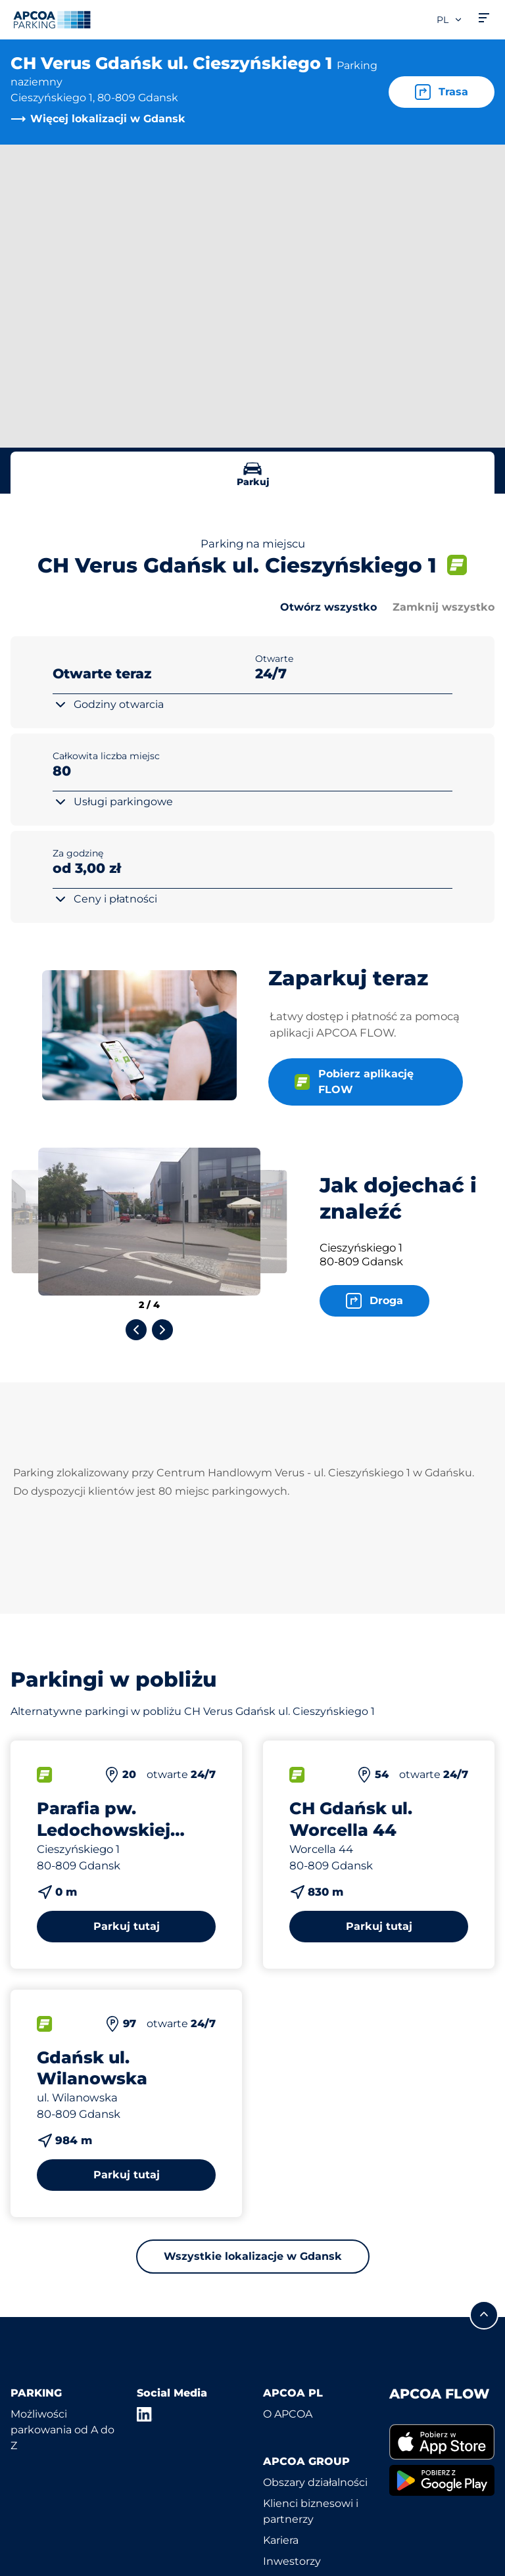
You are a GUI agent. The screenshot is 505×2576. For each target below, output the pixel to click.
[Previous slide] (136, 1329)
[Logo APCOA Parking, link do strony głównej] (52, 19)
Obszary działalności (315, 2482)
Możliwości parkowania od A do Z (62, 2430)
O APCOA (287, 2414)
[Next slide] (162, 1329)
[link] (441, 2441)
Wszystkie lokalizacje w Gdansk (253, 2256)
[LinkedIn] (145, 2414)
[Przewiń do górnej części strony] (483, 2315)
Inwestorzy (292, 2561)
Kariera (281, 2540)
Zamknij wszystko (443, 607)
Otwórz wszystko (328, 607)
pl (450, 20)
